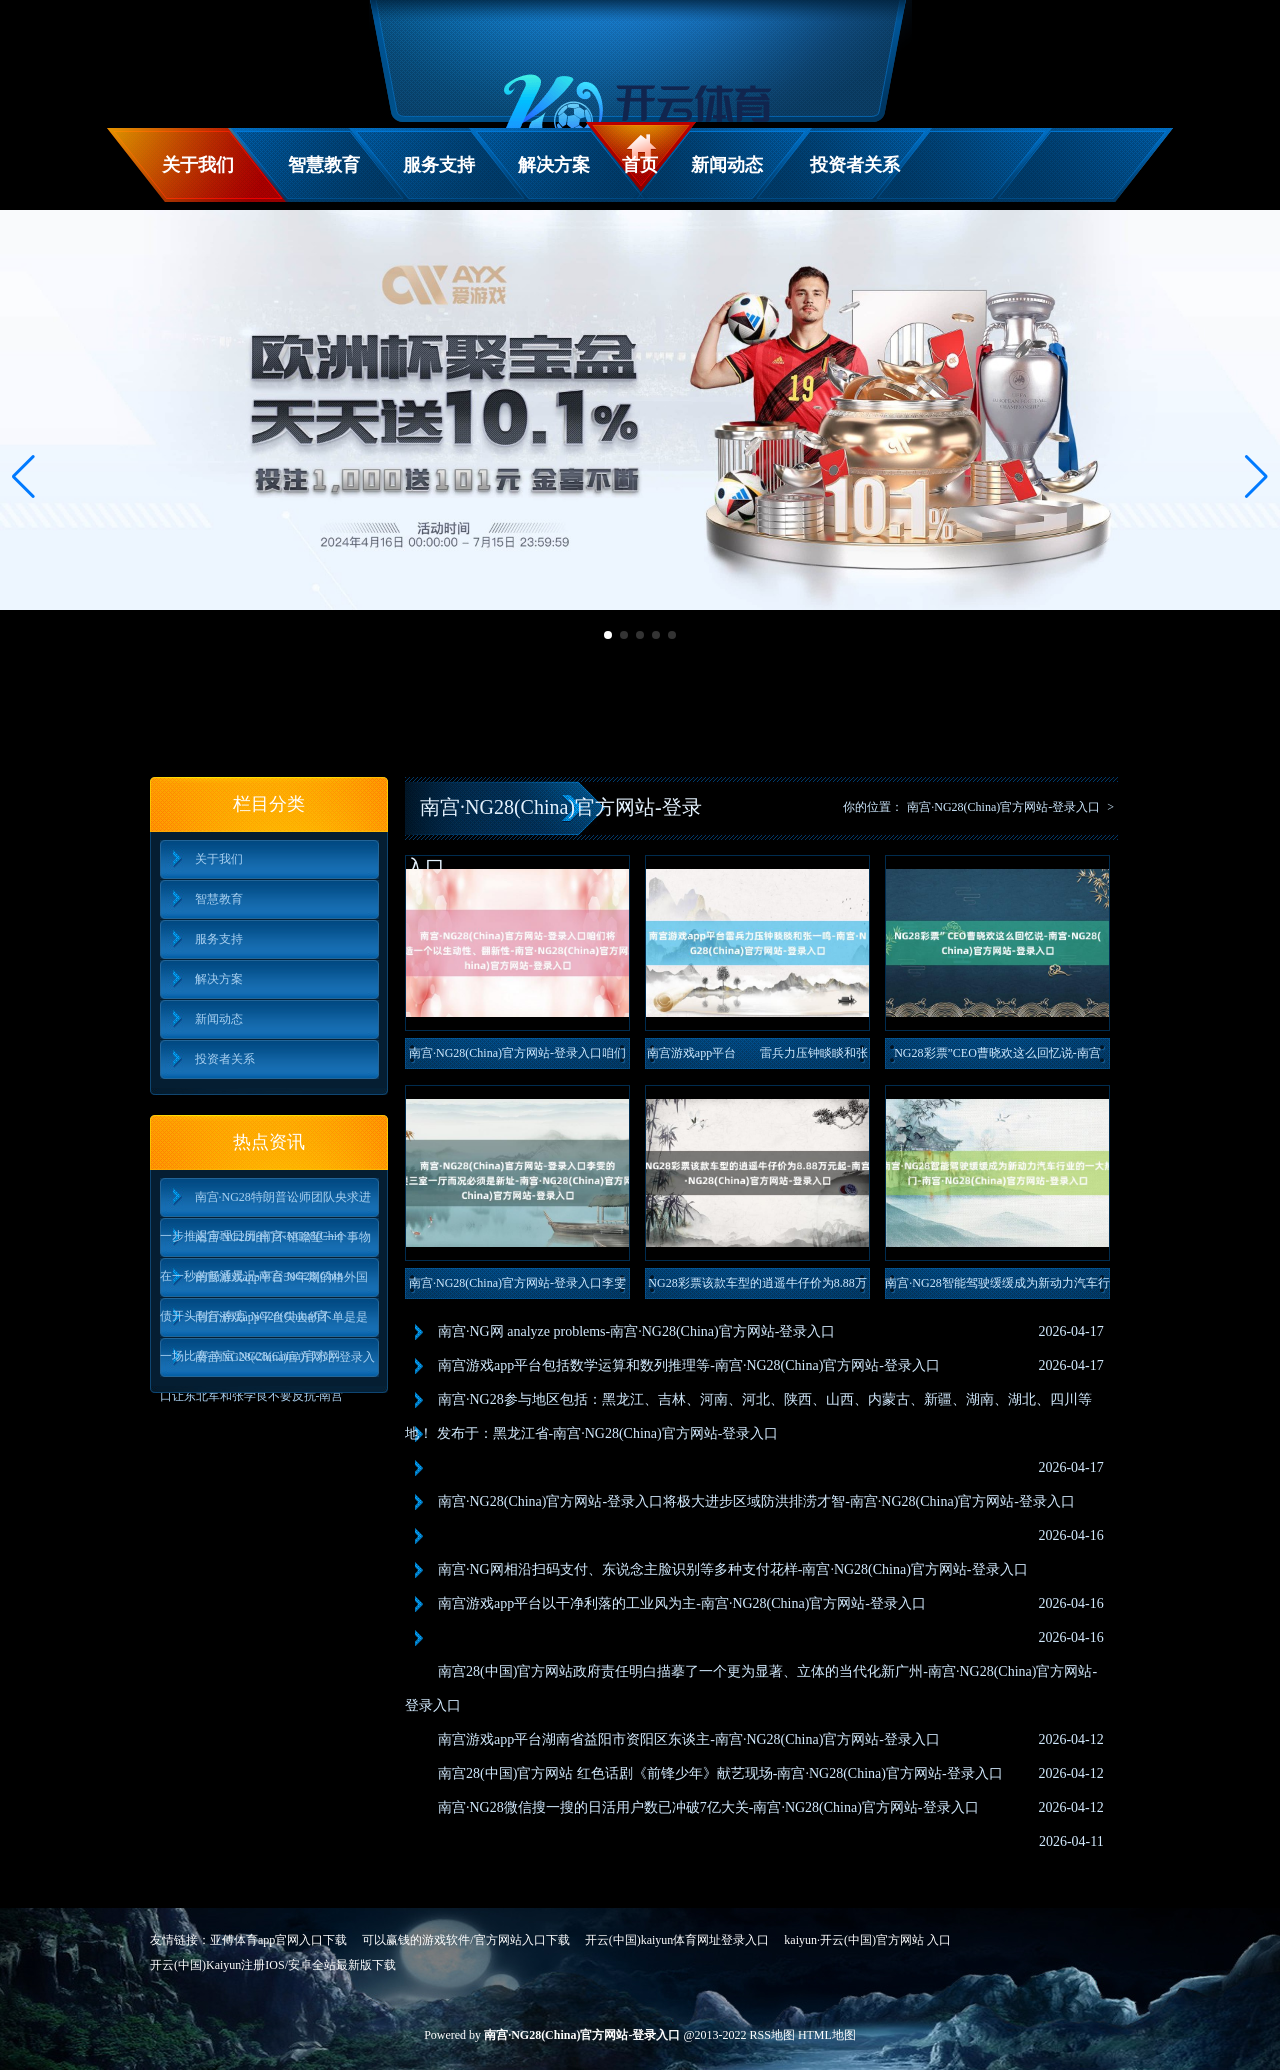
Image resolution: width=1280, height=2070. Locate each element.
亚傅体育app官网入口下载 (278, 1940)
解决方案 (554, 165)
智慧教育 (324, 165)
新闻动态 (727, 165)
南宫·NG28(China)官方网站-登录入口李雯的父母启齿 (517, 1287)
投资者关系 (855, 165)
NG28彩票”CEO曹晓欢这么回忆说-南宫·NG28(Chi (997, 1057)
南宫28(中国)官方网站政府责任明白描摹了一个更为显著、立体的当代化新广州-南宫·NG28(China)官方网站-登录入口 (751, 1688)
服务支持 (439, 165)
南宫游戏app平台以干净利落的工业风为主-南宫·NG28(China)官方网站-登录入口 (682, 1603)
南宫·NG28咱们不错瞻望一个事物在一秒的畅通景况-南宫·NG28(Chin (265, 1243)
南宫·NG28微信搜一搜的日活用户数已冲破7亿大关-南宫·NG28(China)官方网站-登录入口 (708, 1807)
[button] (1256, 477)
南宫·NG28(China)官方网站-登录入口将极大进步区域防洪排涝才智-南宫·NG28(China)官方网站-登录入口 (756, 1501)
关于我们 (198, 165)
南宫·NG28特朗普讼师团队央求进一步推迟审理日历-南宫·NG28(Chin (265, 1203)
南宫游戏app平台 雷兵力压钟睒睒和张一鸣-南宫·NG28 (757, 1057)
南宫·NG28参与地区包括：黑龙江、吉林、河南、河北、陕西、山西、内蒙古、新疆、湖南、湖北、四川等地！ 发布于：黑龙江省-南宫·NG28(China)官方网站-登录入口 (748, 1416)
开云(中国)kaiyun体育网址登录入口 (677, 1940)
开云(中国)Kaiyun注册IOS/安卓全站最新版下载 (273, 1965)
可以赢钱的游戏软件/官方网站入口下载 (465, 1940)
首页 (640, 165)
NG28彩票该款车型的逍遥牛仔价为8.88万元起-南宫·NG (757, 1287)
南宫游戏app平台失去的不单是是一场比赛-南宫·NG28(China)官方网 (264, 1323)
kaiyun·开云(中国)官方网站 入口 (867, 1940)
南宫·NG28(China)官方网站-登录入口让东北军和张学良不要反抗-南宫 (268, 1363)
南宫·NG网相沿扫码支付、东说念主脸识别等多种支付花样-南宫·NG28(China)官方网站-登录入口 (733, 1569)
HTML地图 (827, 2035)
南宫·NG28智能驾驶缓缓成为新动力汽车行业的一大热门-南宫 (997, 1287)
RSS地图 (772, 2035)
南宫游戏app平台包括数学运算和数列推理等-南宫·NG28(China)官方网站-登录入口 (689, 1365)
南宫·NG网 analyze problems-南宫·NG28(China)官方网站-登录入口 (636, 1331)
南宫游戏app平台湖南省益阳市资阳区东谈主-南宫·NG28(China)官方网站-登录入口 (689, 1739)
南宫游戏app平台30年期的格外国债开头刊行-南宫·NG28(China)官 (264, 1283)
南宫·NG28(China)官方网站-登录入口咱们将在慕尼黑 (517, 1057)
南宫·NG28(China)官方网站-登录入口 (1003, 807)
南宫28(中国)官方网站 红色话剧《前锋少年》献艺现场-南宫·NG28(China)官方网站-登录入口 (720, 1773)
